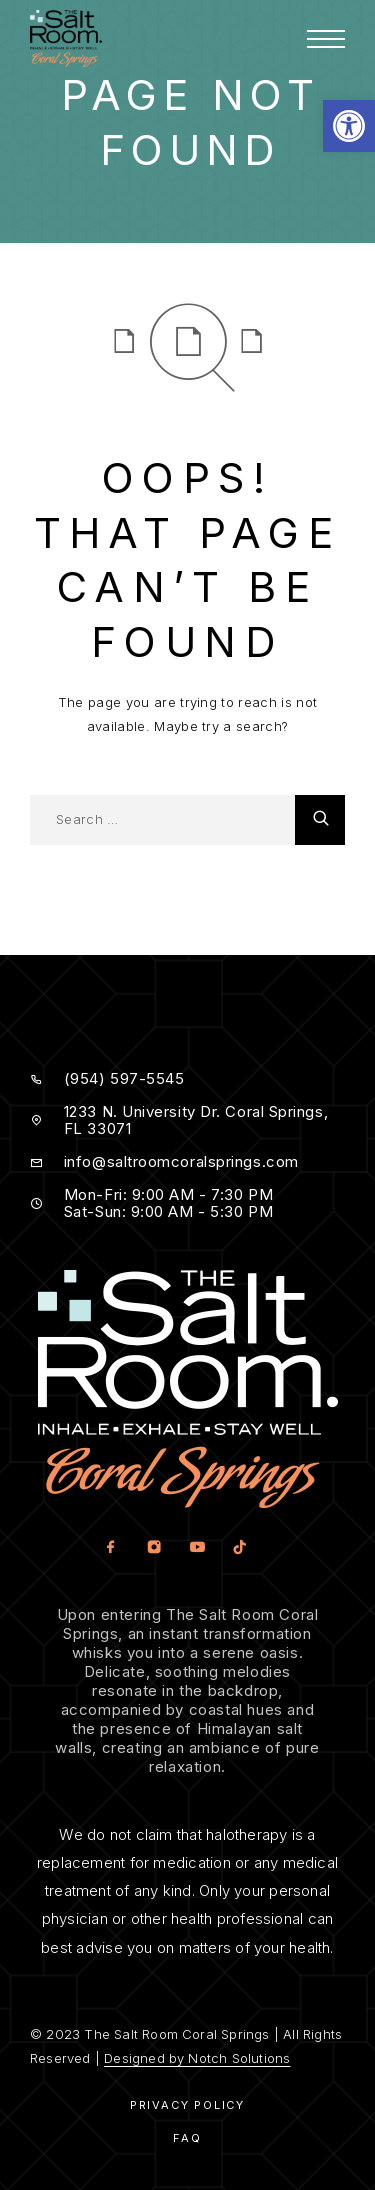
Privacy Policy (187, 2105)
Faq (187, 2138)
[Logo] (66, 38)
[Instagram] (153, 1547)
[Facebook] (110, 1547)
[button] (349, 126)
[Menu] (326, 39)
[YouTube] (196, 1547)
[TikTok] (239, 1547)
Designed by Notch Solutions (197, 2058)
